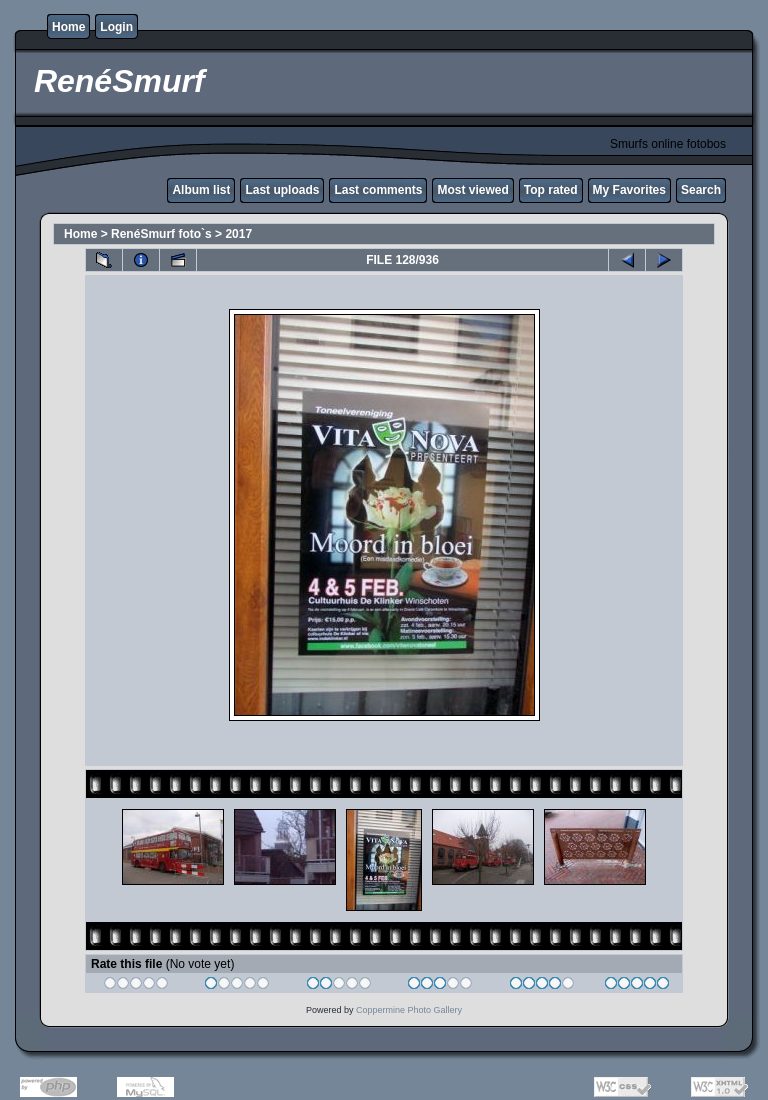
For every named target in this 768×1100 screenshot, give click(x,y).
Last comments (378, 190)
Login (116, 27)
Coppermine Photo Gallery (409, 1010)
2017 (238, 234)
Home (68, 27)
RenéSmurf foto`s (161, 234)
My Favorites (629, 190)
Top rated (551, 190)
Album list (201, 190)
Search (701, 190)
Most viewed (472, 190)
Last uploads (282, 190)
